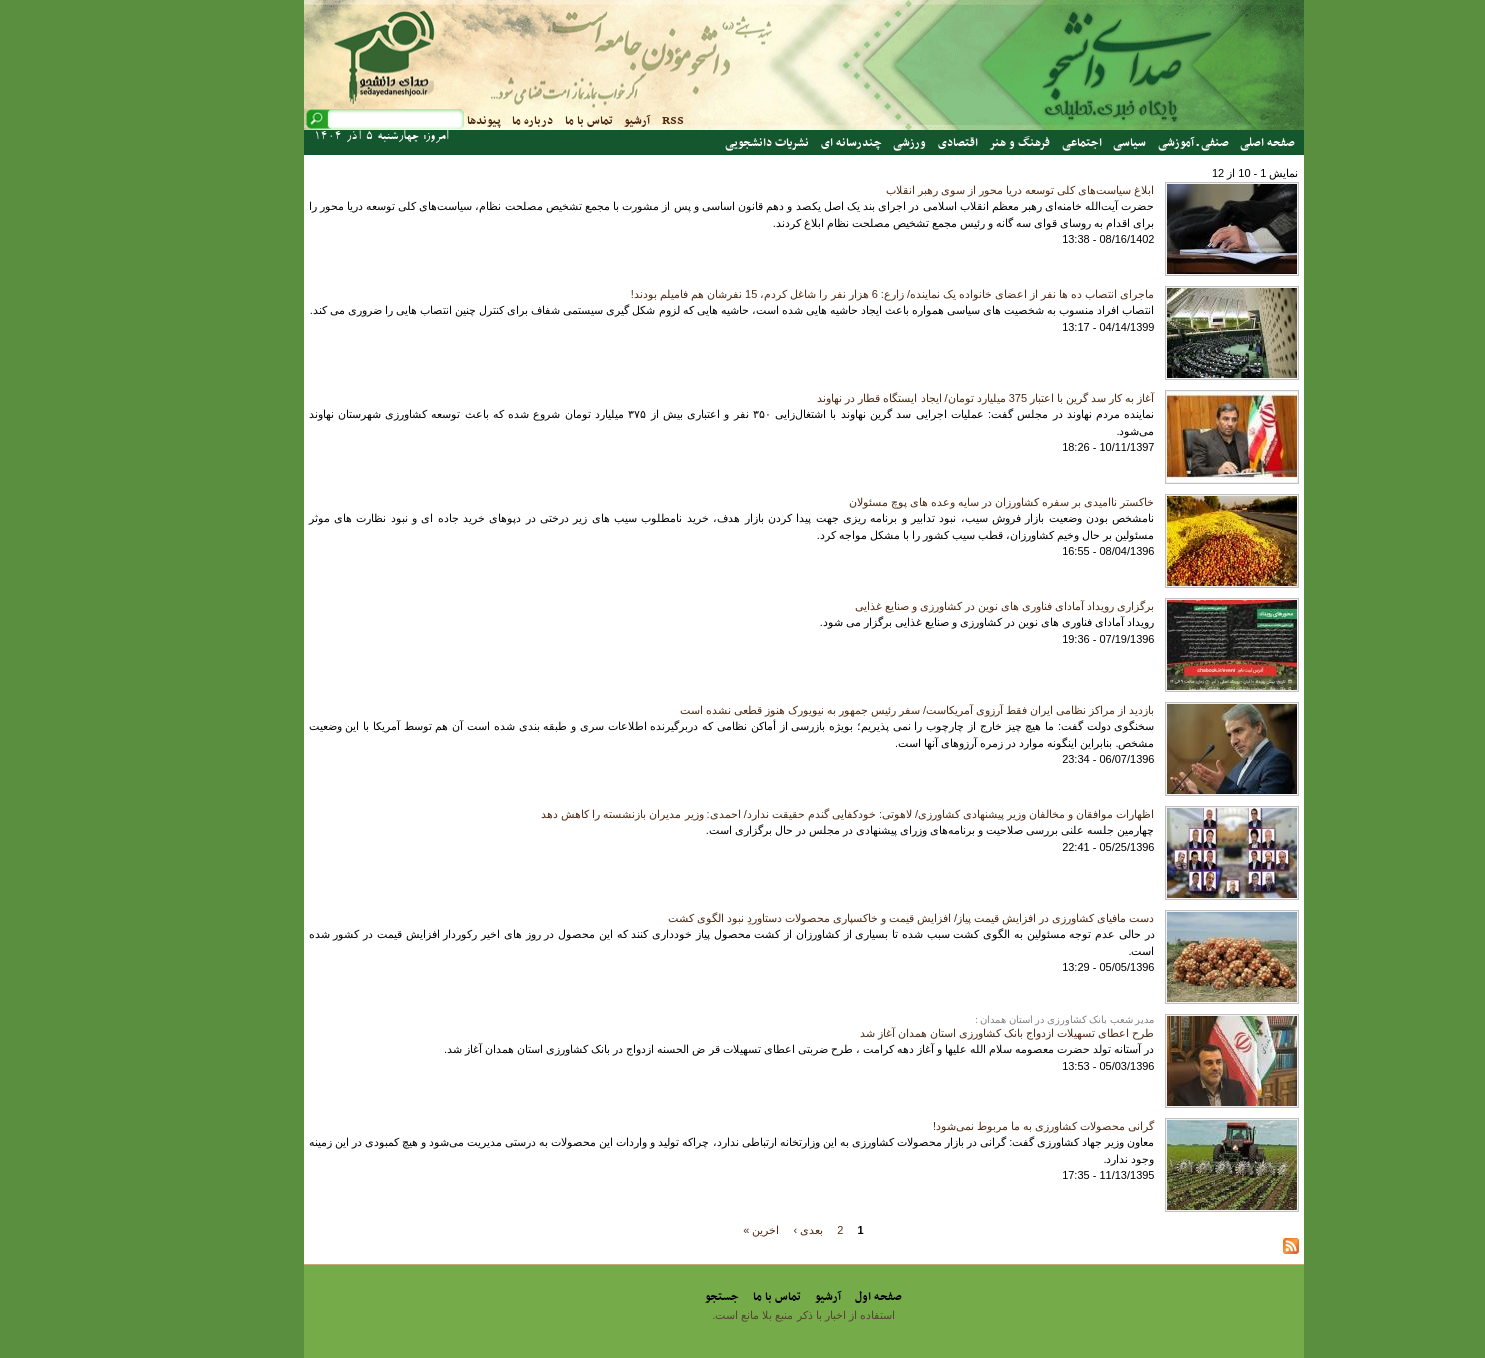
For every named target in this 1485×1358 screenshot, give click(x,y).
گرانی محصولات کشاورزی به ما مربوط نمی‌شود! (982, 1126)
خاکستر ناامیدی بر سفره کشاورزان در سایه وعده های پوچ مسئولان (941, 502)
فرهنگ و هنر (958, 143)
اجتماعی (1021, 143)
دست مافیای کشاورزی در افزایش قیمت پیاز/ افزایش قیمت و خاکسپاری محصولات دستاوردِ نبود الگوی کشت (850, 918)
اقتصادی (897, 143)
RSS (612, 121)
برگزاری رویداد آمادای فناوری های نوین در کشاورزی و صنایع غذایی (944, 606)
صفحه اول (817, 1297)
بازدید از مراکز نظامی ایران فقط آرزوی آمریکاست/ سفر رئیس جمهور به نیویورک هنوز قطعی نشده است (856, 710)
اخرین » (700, 1230)
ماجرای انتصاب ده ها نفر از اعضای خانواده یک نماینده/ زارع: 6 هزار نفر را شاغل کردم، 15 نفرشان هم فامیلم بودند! (832, 294)
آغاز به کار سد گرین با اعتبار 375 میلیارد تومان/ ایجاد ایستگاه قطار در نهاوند (924, 398)
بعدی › (748, 1230)
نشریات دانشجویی (706, 143)
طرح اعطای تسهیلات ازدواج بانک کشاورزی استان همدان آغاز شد (946, 1033)
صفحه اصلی (1206, 143)
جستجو (661, 1297)
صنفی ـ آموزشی (1132, 143)
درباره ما (471, 121)
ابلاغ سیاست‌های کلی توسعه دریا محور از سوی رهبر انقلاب (959, 190)
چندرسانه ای (790, 143)
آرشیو (576, 121)
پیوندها (423, 121)
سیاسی (1068, 143)
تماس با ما (528, 121)
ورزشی (848, 143)
